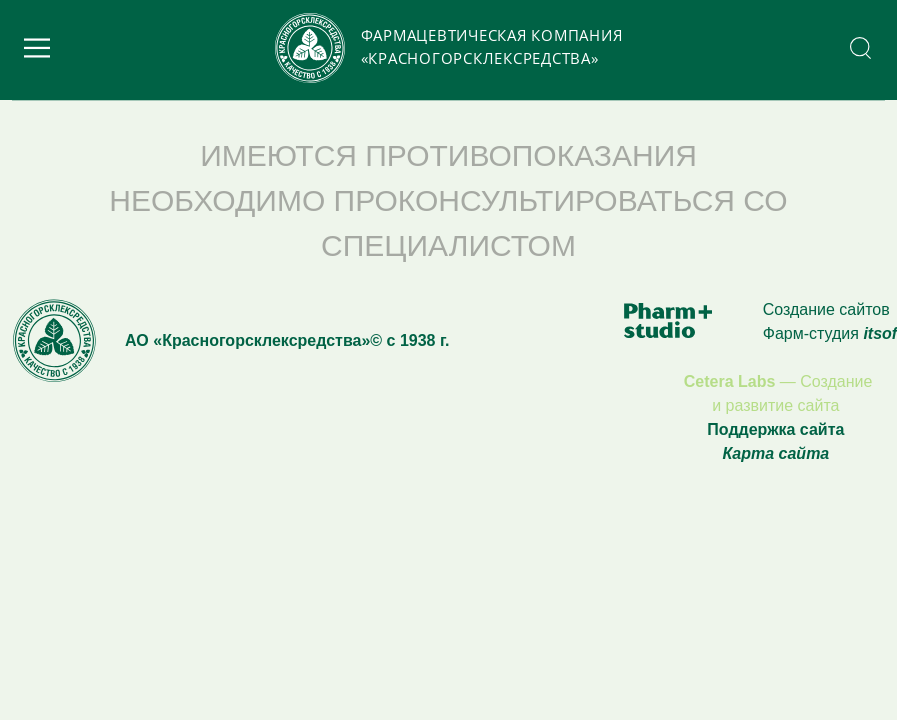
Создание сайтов (826, 309)
